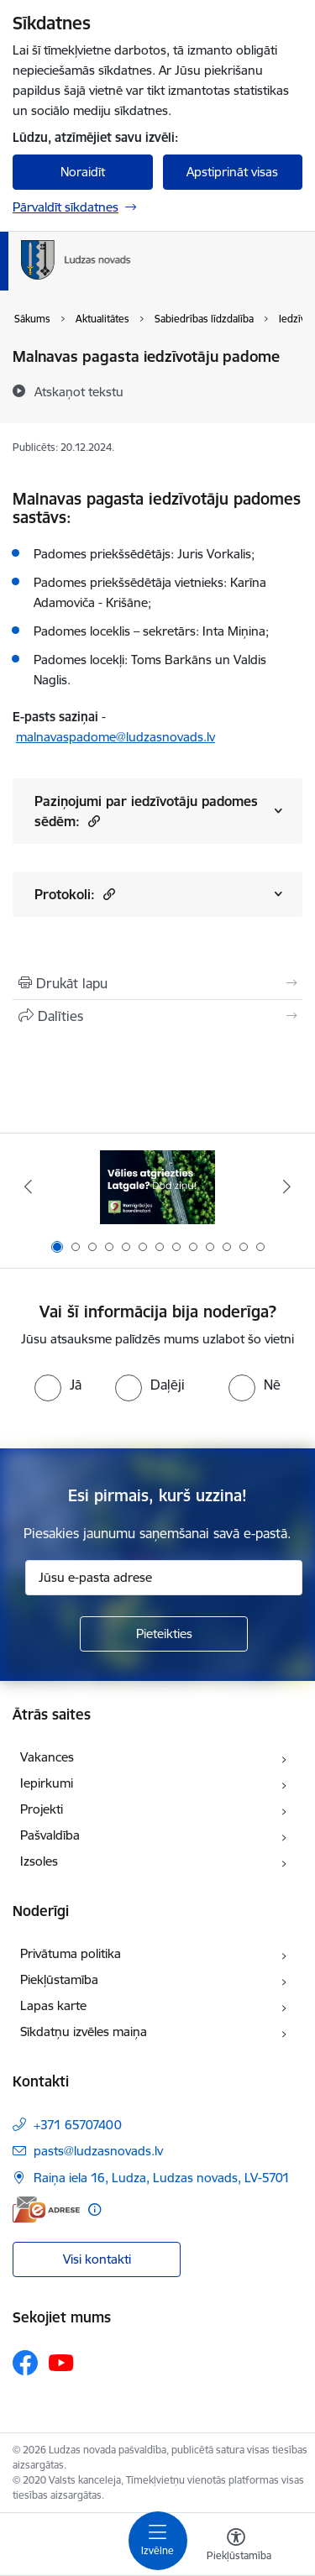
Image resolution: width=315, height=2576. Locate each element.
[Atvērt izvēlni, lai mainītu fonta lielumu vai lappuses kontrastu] (236, 2546)
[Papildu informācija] (94, 2209)
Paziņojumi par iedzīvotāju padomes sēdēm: (146, 811)
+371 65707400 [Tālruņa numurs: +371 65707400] (78, 2125)
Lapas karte (53, 2005)
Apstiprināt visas (232, 172)
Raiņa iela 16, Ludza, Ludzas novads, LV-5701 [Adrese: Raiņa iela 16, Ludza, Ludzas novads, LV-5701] (162, 2178)
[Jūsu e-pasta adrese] (163, 1577)
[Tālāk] (287, 1186)
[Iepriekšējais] (27, 1186)
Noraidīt (82, 172)
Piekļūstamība (59, 1979)
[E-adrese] (46, 2209)
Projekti (41, 1809)
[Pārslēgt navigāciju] (158, 2540)
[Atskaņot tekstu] (78, 391)
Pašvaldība (50, 1835)
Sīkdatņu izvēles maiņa (83, 2031)
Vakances (47, 1757)
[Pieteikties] (164, 1634)
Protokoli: (74, 894)
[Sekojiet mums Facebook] (25, 2362)
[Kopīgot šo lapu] (157, 1016)
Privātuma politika (70, 1953)
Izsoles (39, 1861)
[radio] (57, 1384)
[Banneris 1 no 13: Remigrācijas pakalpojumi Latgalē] (157, 1187)
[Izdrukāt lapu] (157, 983)
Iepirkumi (46, 1783)
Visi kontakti (97, 2259)
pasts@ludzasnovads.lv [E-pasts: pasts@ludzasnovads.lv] (98, 2151)
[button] (92, 821)
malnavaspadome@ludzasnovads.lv (115, 737)
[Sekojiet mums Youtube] (61, 2362)
